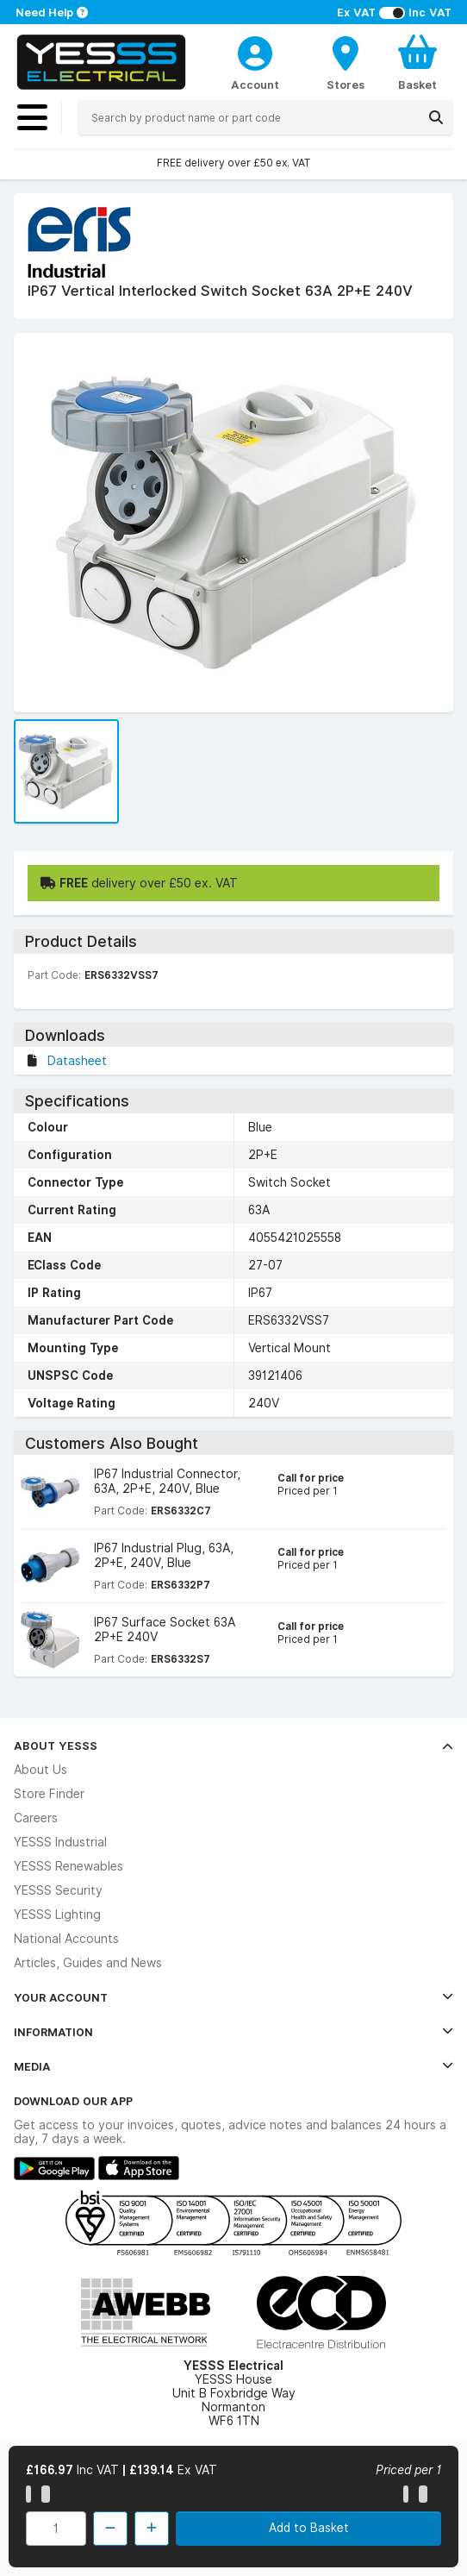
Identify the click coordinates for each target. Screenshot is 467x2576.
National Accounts (66, 1939)
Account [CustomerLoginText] (255, 84)
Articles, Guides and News (88, 1963)
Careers (36, 1818)
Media (233, 2066)
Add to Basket (309, 2528)
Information (233, 2032)
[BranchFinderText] (345, 62)
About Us (40, 1770)
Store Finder (49, 1794)
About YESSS (233, 1745)
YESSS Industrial (60, 1842)
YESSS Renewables (68, 1866)
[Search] (436, 117)
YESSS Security (58, 1890)
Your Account (233, 1997)
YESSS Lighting (57, 1914)
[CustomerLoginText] (255, 51)
